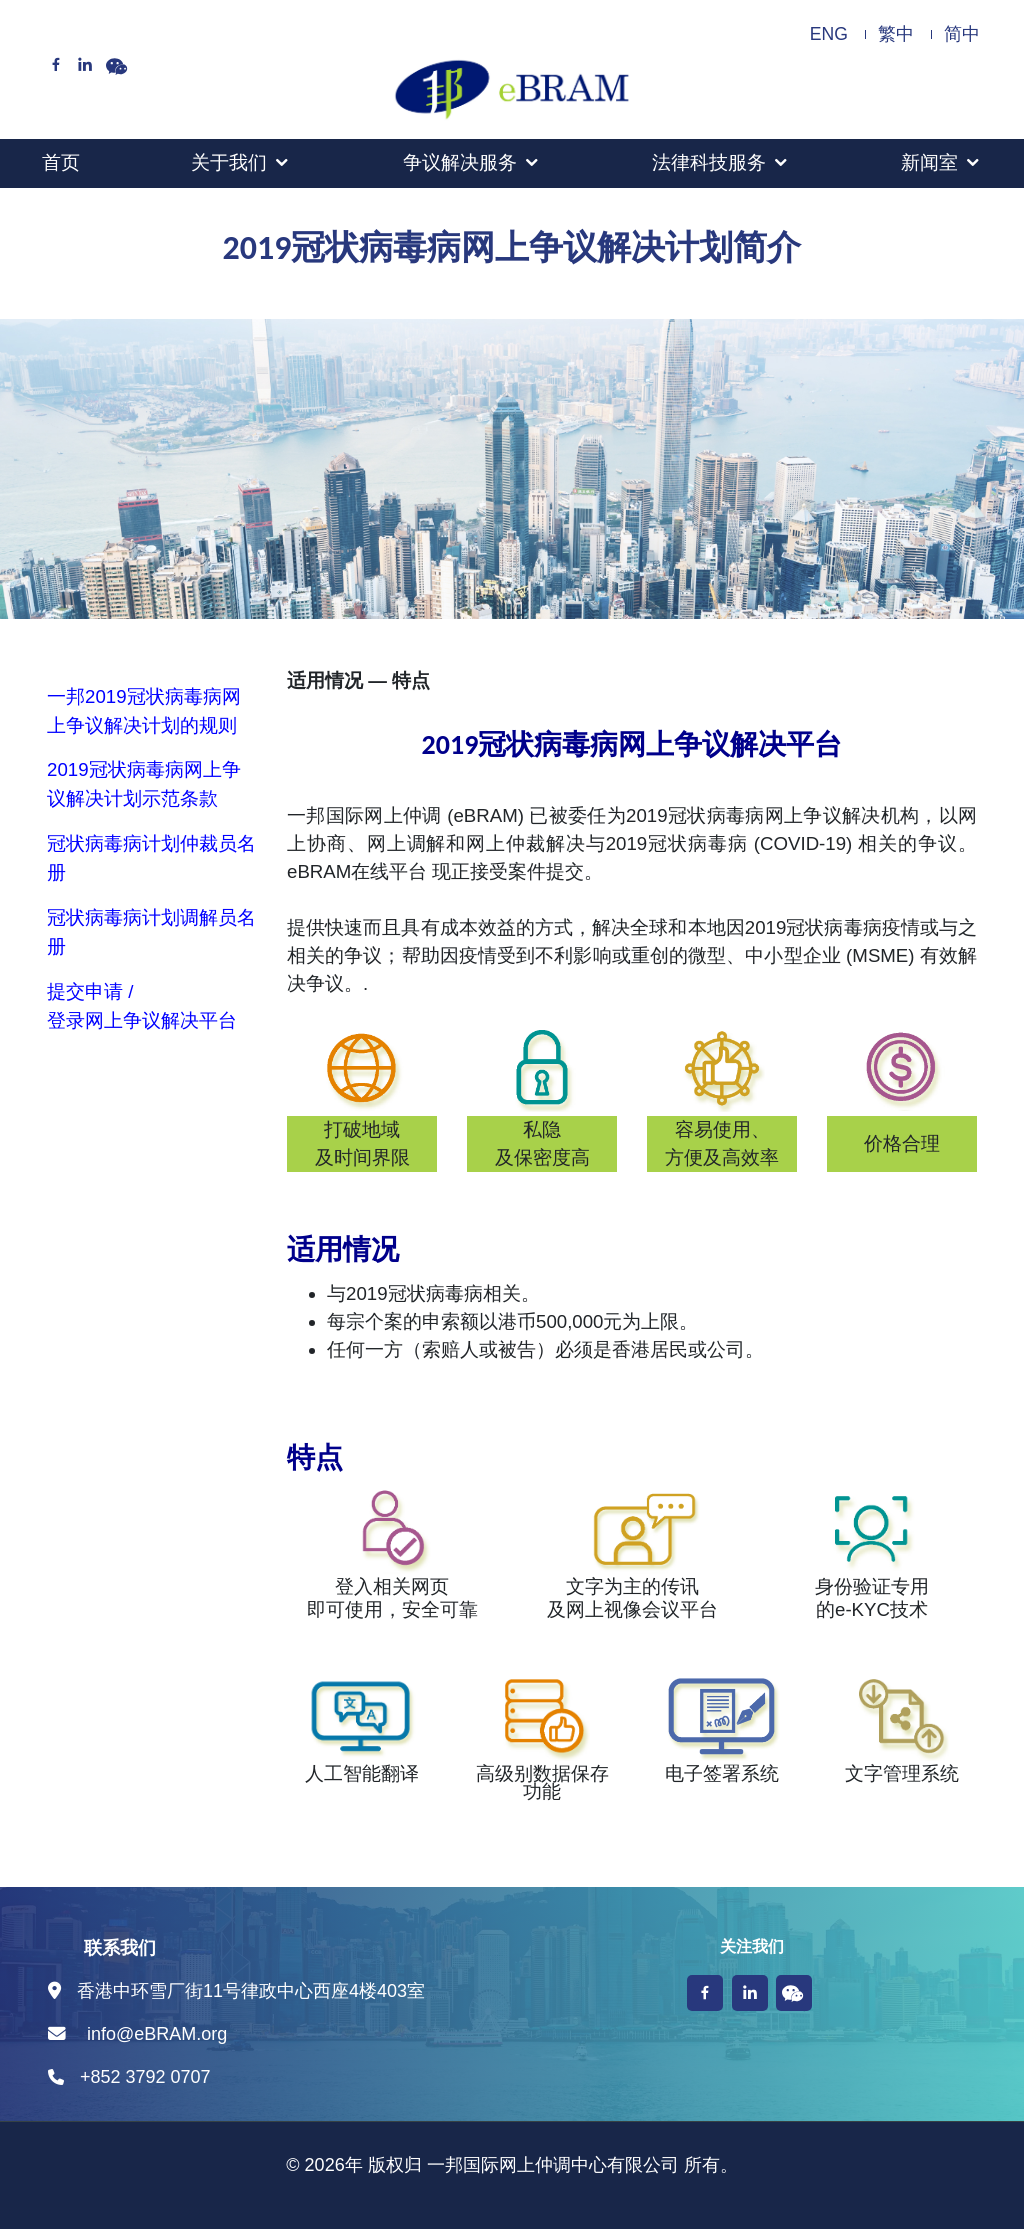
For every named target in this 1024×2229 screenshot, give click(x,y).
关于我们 (229, 162)
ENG (829, 34)
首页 (61, 162)
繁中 (896, 34)
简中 (962, 34)
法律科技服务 (709, 162)
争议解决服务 (460, 162)
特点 (411, 680)
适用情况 (325, 680)
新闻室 (929, 162)
